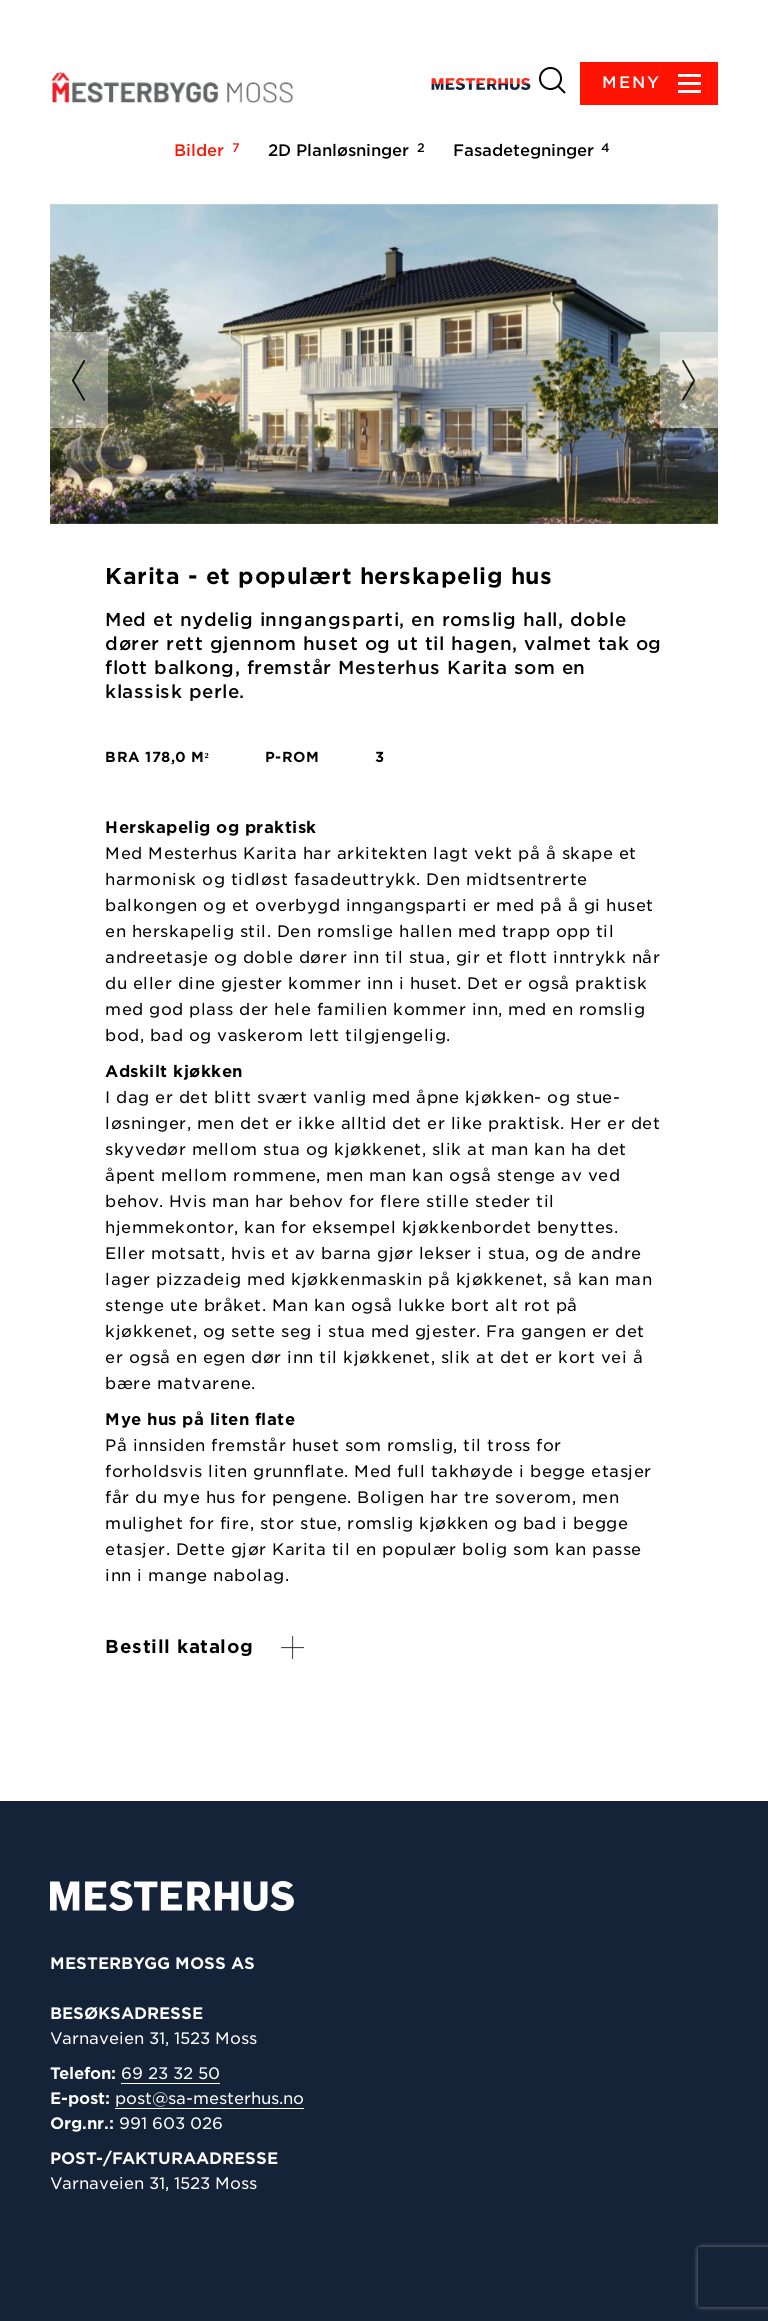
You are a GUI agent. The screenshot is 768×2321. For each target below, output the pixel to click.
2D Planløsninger (343, 150)
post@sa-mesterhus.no (209, 2098)
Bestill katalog (179, 1646)
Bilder (204, 150)
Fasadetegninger (528, 150)
